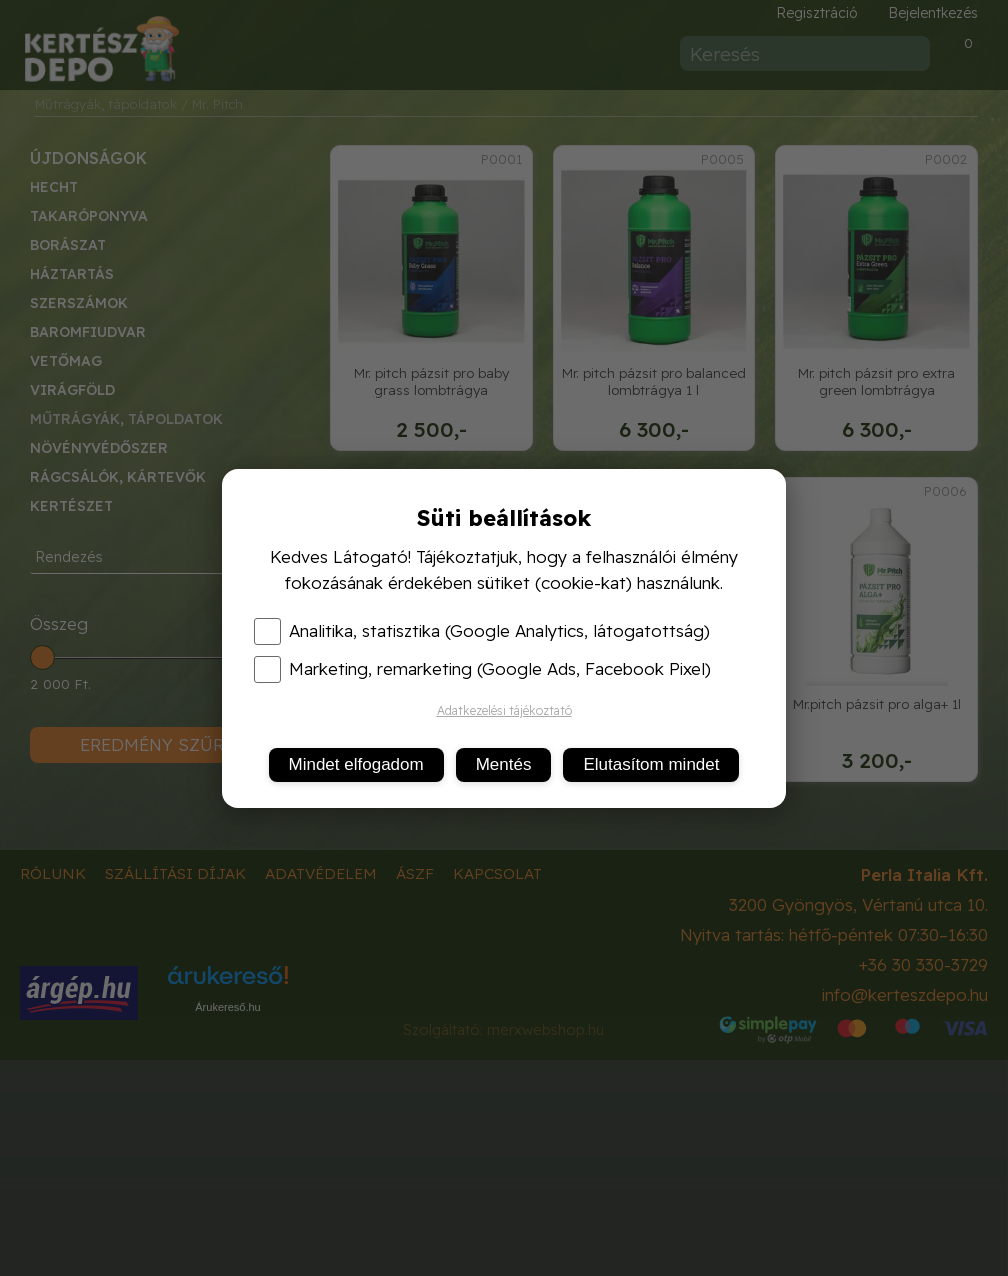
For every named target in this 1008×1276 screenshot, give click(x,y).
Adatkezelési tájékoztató (504, 710)
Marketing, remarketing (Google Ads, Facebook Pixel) (482, 669)
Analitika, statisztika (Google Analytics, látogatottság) (482, 631)
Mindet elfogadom (356, 764)
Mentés (504, 764)
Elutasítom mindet (651, 764)
